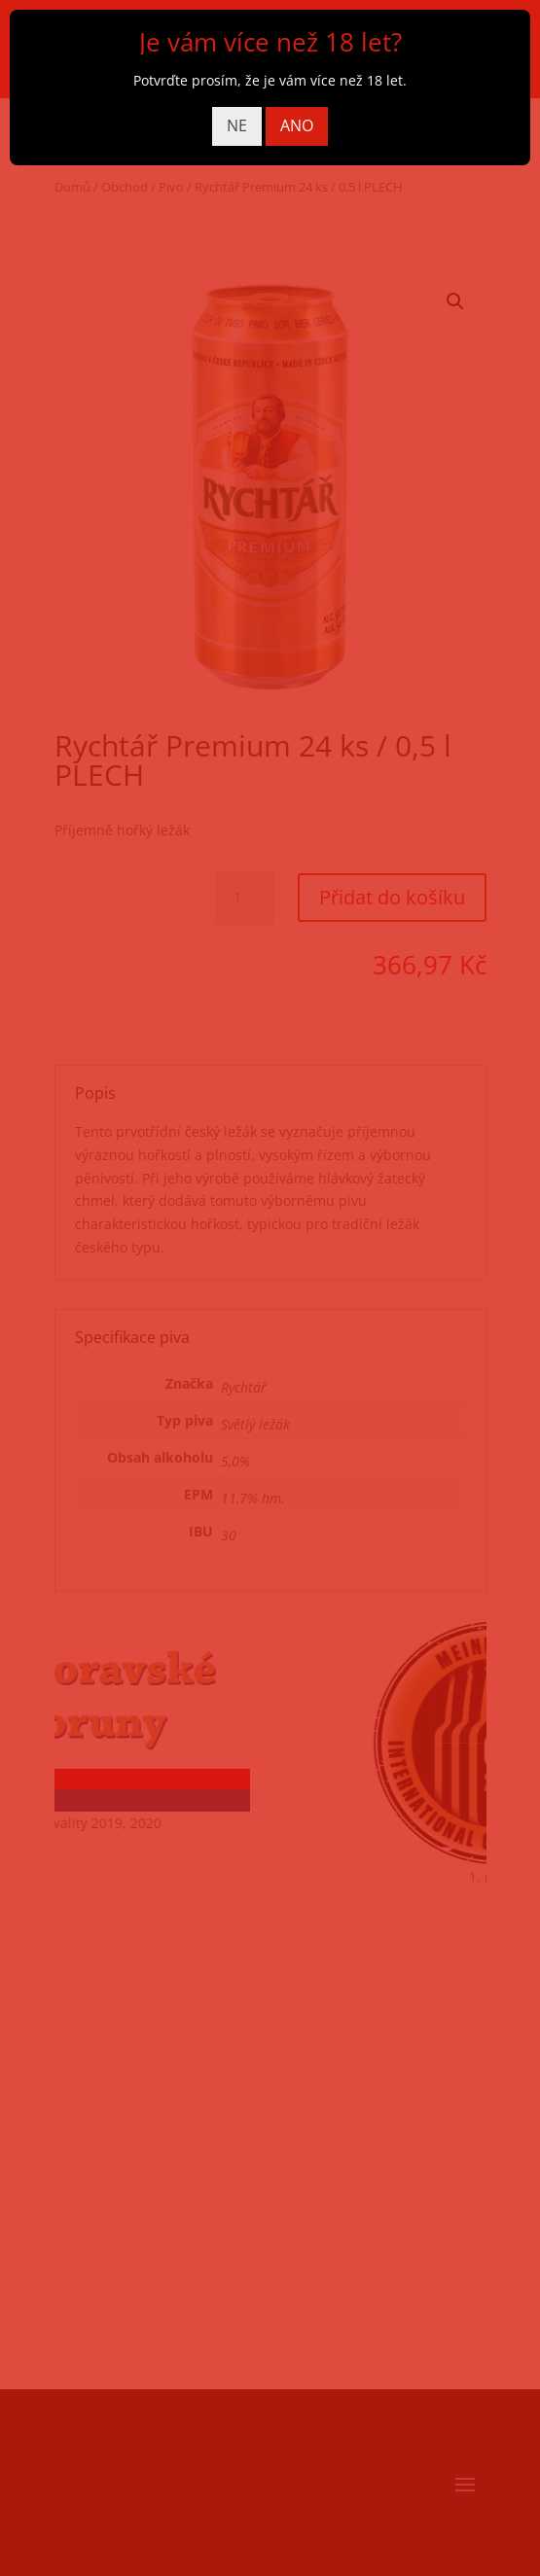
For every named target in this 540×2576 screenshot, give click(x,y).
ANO (296, 125)
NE (237, 125)
